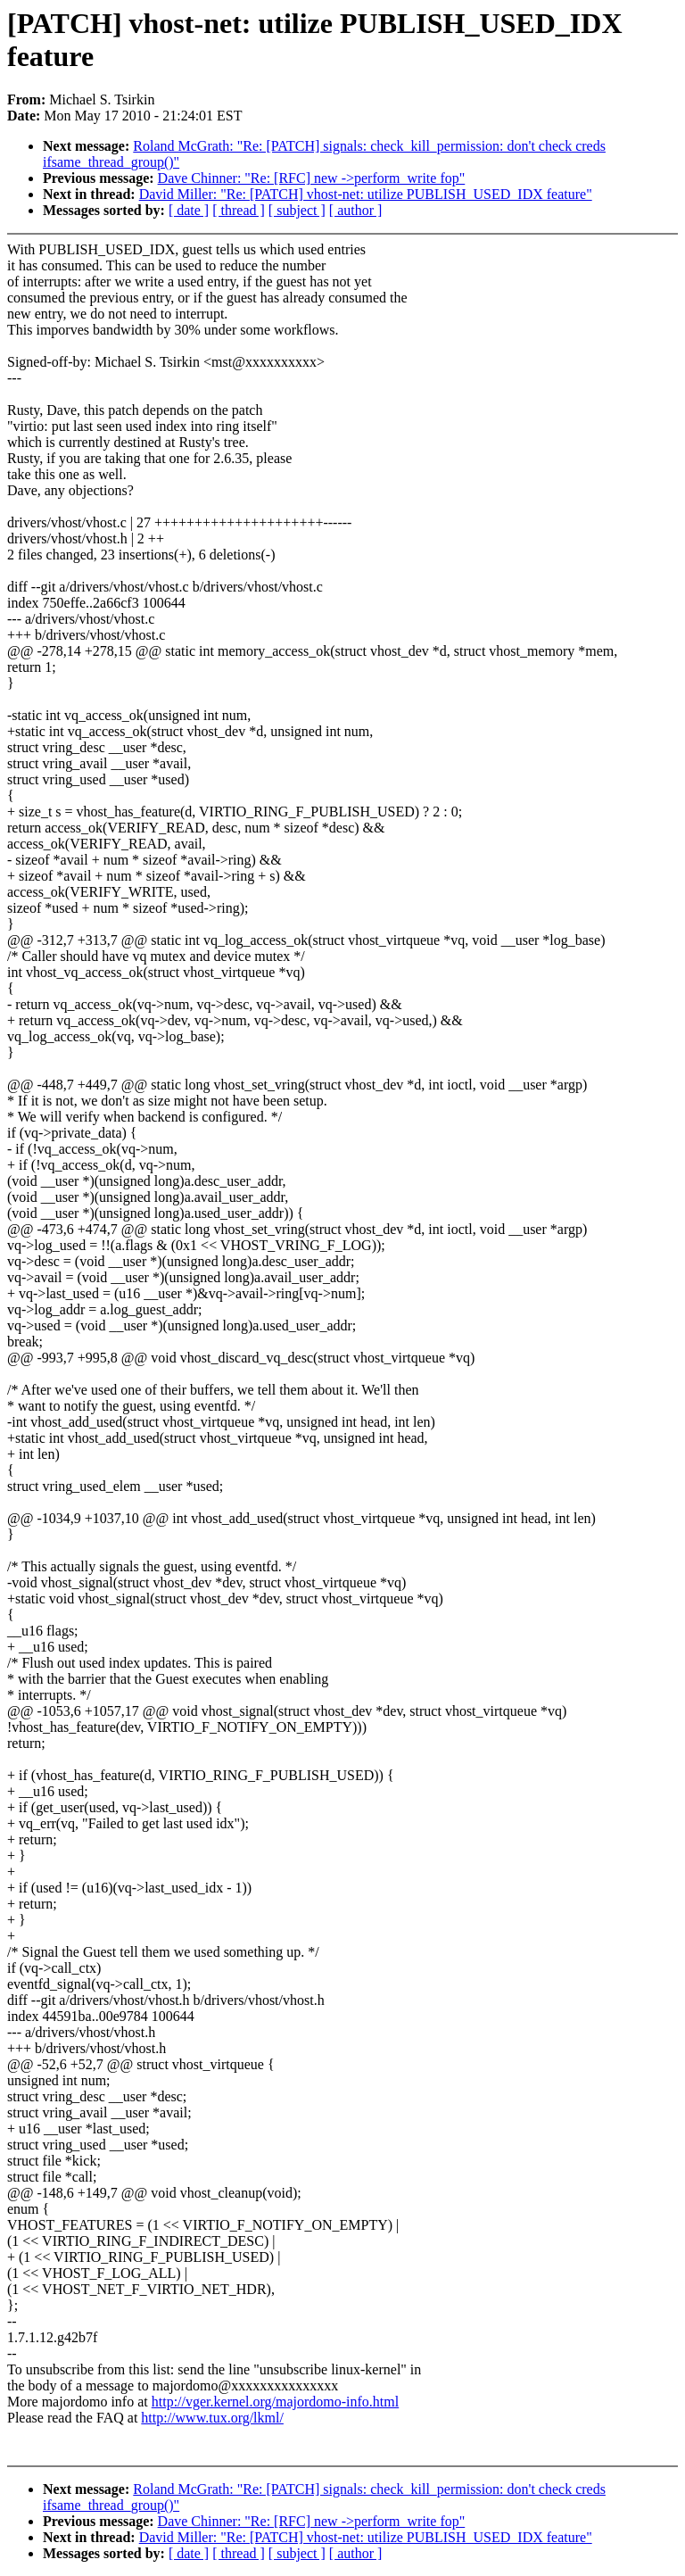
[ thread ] (238, 210)
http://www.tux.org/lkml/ (212, 2417)
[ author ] (356, 210)
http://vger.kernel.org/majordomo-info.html (275, 2401)
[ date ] (189, 210)
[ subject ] (297, 210)
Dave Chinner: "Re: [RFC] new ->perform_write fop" (312, 178)
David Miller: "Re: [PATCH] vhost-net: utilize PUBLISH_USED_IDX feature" (365, 194)
